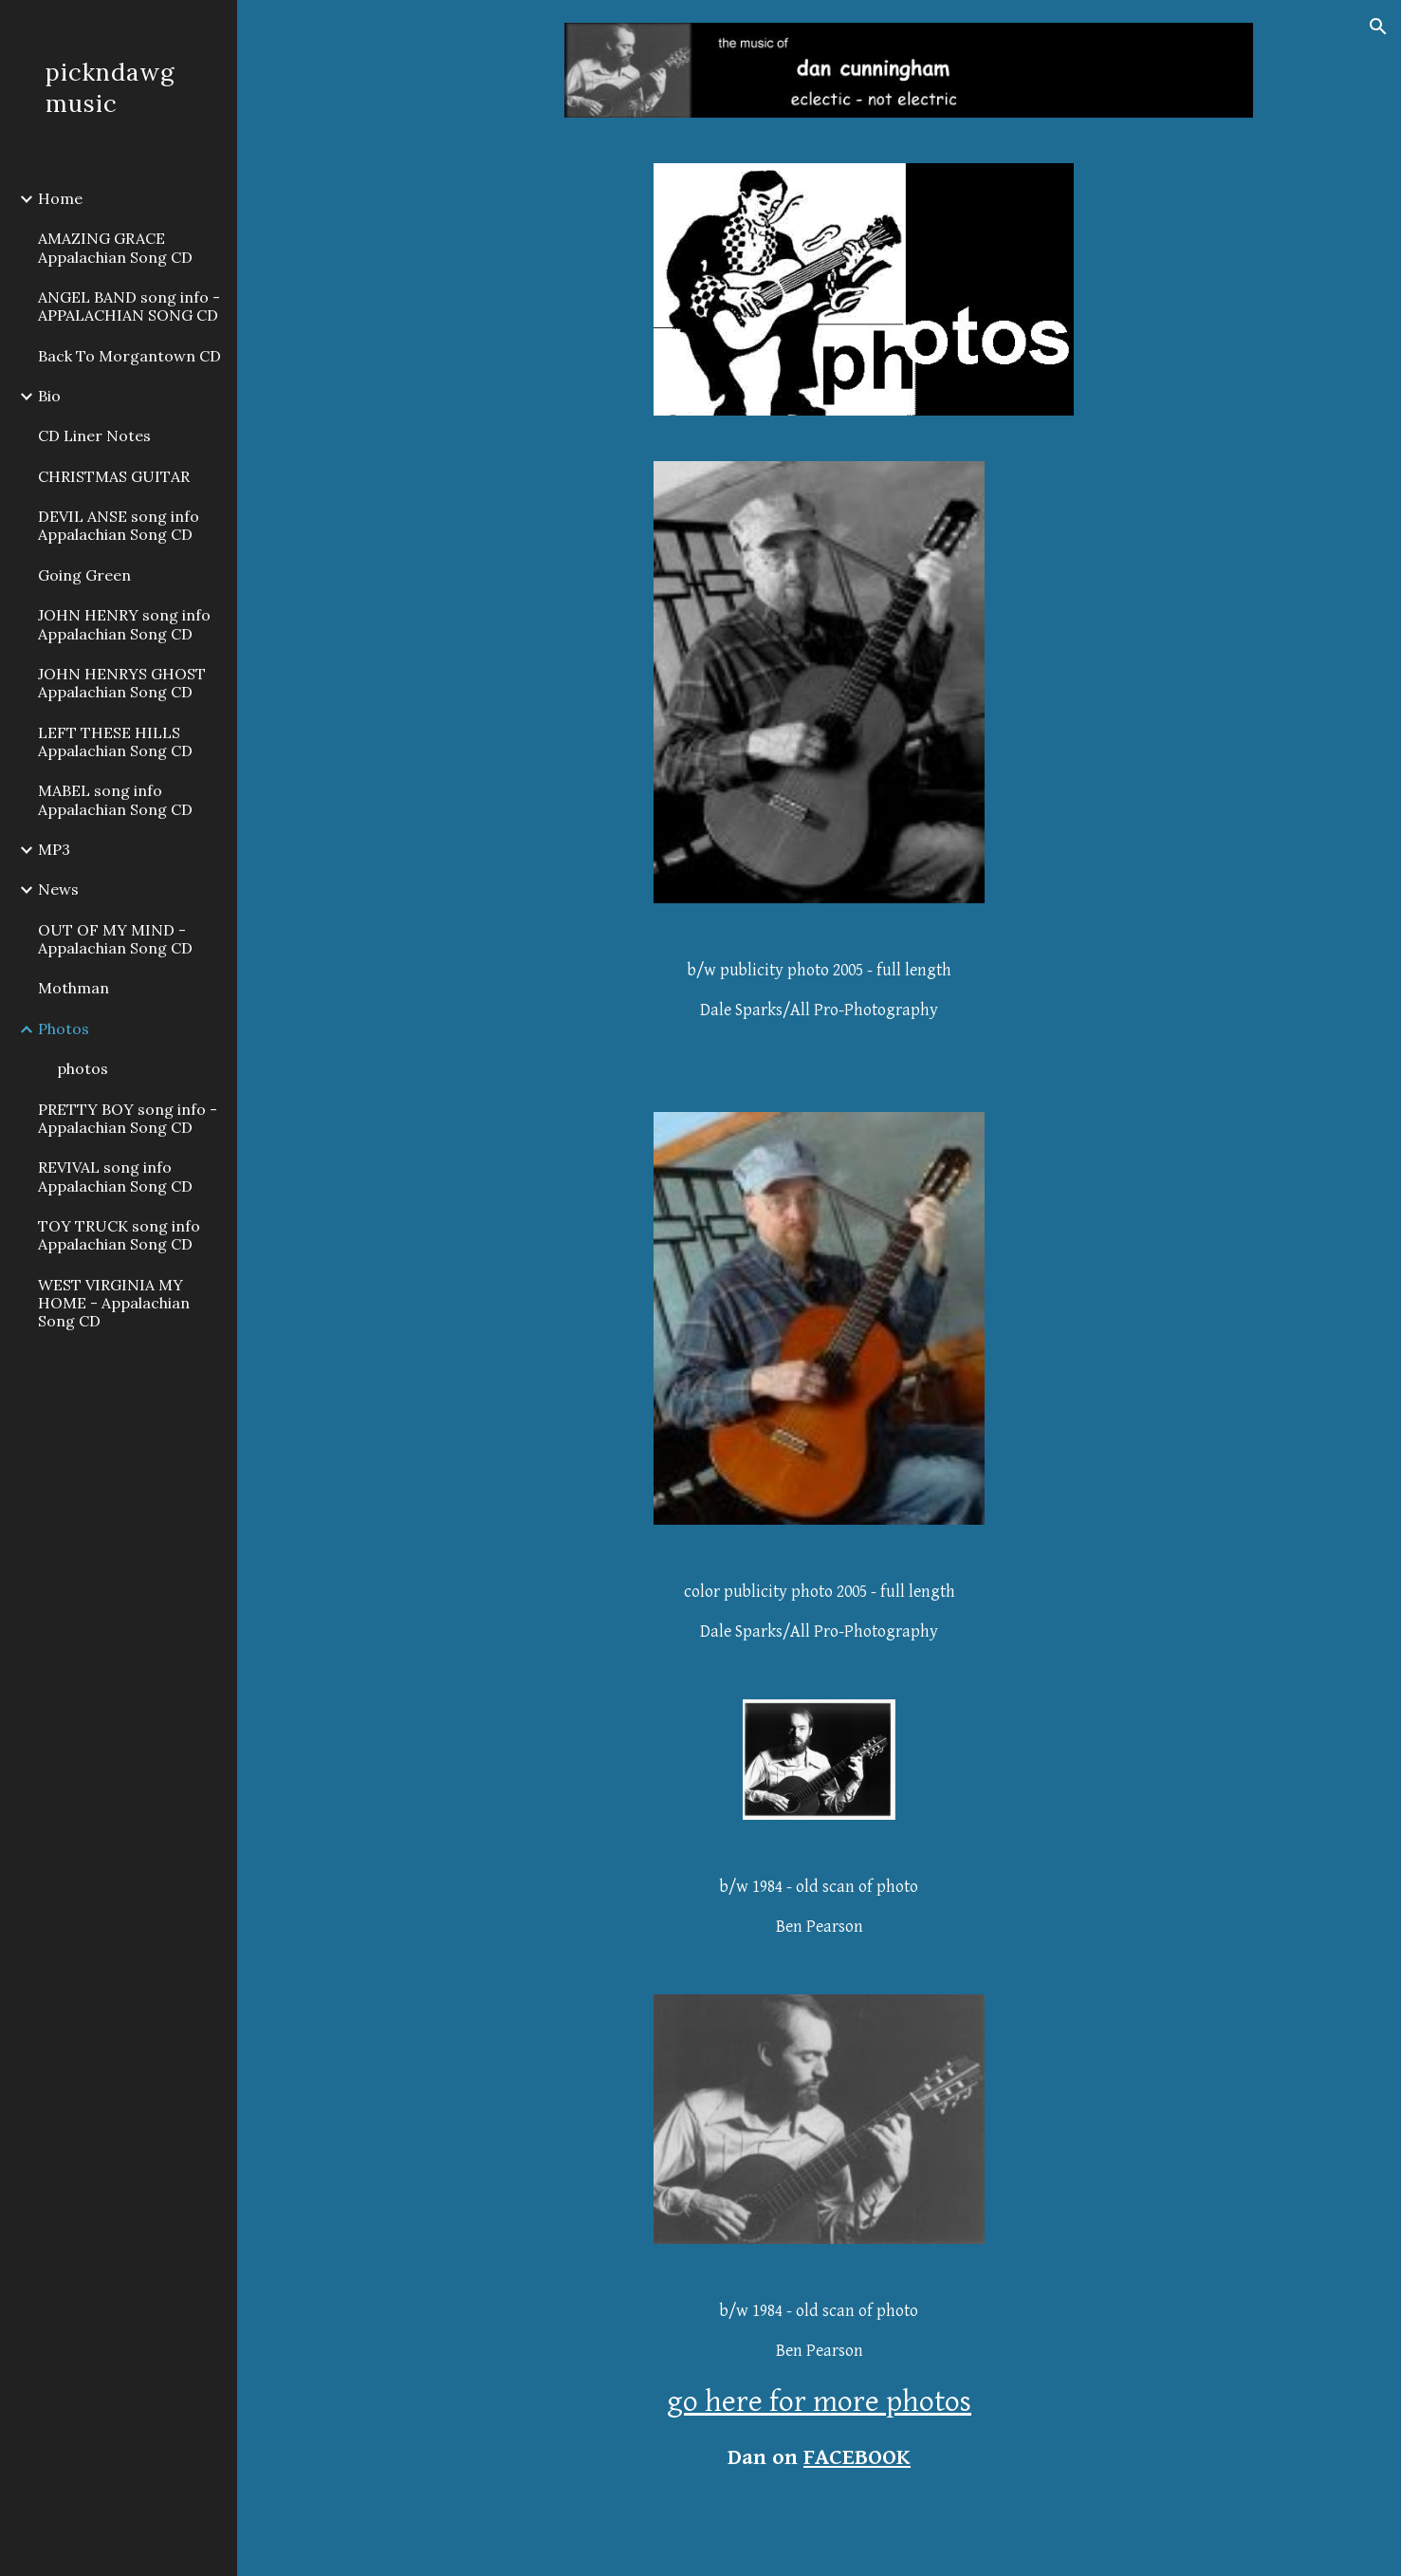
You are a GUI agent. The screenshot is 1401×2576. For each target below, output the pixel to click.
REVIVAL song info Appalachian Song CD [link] (115, 1176)
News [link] (58, 889)
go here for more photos (819, 2401)
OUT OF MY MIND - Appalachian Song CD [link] (115, 938)
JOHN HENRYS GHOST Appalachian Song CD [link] (122, 682)
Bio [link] (49, 395)
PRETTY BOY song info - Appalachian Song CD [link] (127, 1118)
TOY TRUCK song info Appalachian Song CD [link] (119, 1234)
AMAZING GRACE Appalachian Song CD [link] (115, 247)
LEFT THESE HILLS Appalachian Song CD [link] (115, 741)
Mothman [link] (73, 987)
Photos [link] (63, 1028)
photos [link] (82, 1068)
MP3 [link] (54, 849)
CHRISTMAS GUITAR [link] (114, 476)
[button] (1378, 26)
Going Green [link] (84, 574)
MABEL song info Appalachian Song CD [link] (115, 799)
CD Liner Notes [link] (94, 435)
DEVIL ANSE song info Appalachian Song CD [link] (118, 525)
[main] (819, 1007)
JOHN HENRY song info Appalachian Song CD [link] (124, 623)
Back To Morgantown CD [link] (129, 355)
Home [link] (60, 198)
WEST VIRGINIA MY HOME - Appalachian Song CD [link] (114, 1303)
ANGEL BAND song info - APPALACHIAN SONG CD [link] (129, 305)
